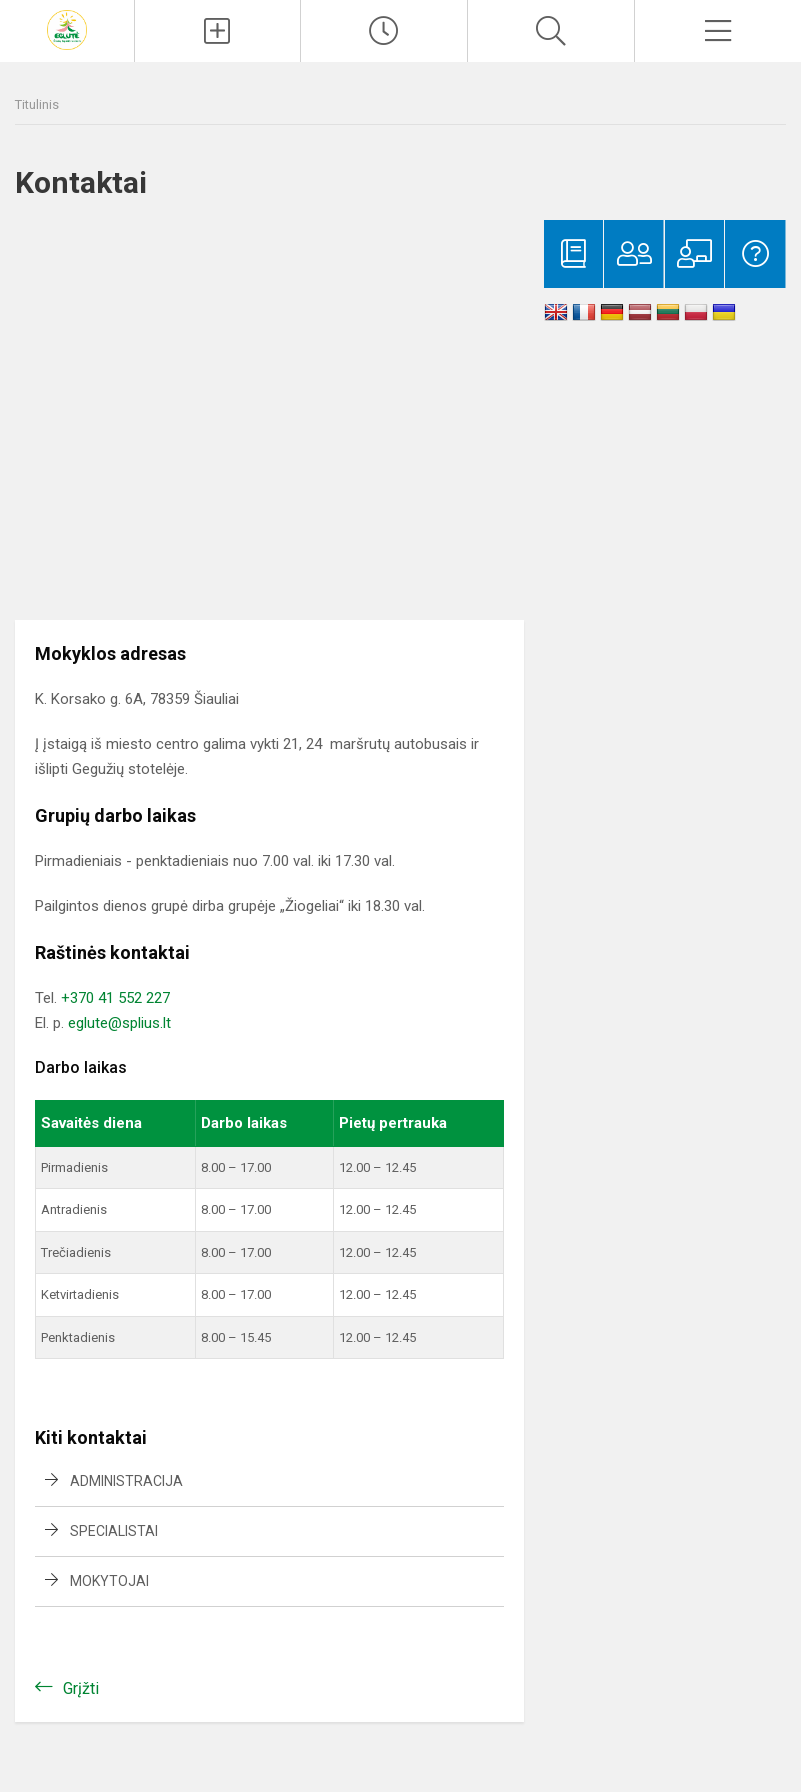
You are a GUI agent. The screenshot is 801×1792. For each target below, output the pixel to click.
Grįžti (81, 1688)
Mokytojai (109, 1581)
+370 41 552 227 (115, 998)
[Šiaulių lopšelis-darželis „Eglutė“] (67, 28)
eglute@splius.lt (119, 1023)
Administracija (126, 1481)
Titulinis (37, 104)
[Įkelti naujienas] (218, 31)
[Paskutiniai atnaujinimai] (384, 31)
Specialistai (114, 1531)
